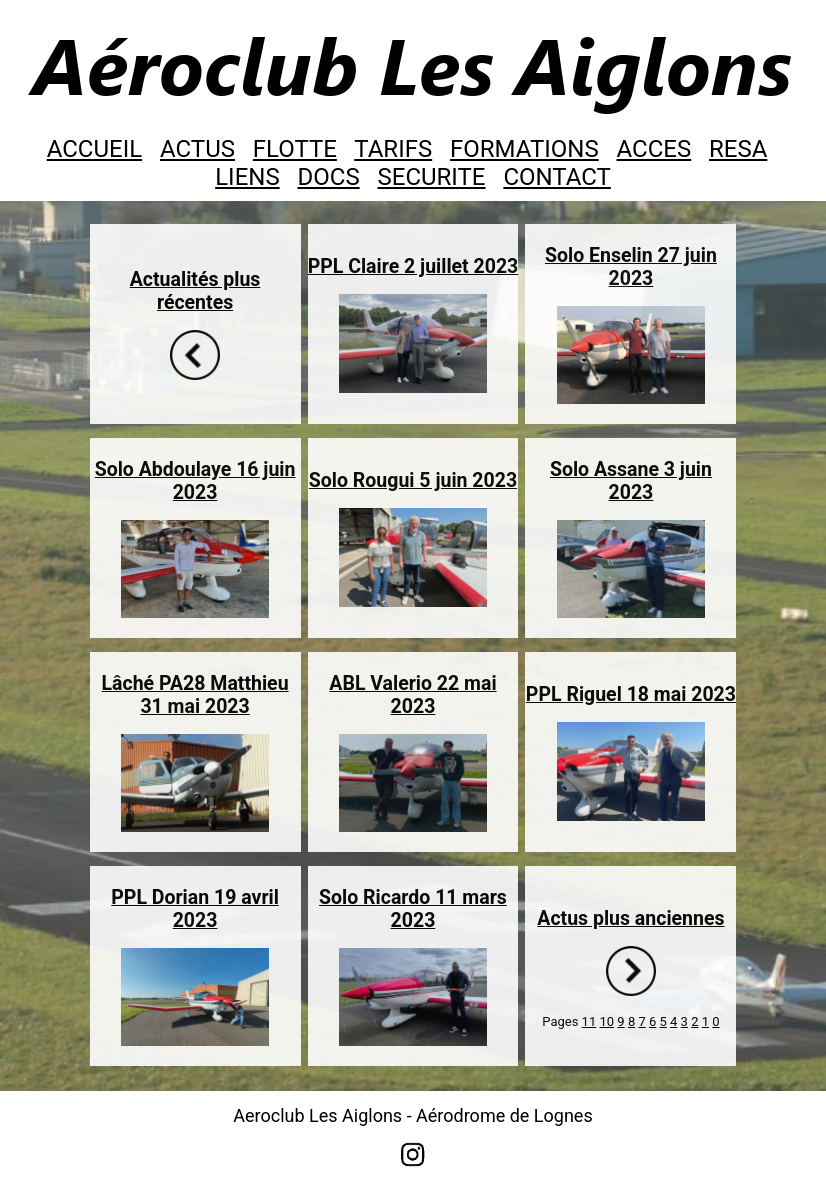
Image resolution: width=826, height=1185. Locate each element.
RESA (738, 149)
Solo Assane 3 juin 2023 (631, 481)
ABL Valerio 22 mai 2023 (412, 695)
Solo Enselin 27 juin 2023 (631, 267)
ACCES (654, 149)
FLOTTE (295, 149)
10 (606, 1021)
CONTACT (556, 177)
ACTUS (197, 149)
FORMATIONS (524, 149)
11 (589, 1021)
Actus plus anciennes (630, 918)
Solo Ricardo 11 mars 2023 (413, 909)
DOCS (329, 177)
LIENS (247, 177)
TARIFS (393, 149)
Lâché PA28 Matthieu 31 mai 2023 (195, 695)
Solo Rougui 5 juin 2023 (413, 480)
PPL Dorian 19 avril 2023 (195, 909)
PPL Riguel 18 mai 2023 (631, 694)
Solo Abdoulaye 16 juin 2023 (195, 481)
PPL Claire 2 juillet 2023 (413, 266)
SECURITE (432, 177)
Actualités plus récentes (195, 291)
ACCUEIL (94, 149)
